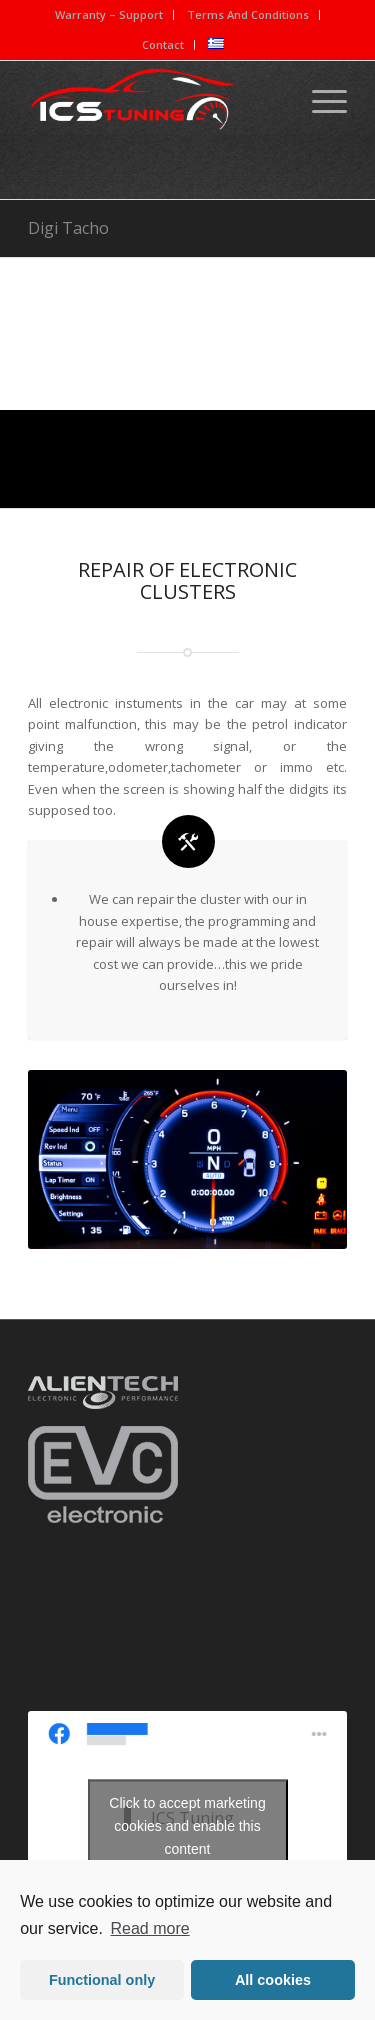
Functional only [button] (102, 1980)
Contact (163, 44)
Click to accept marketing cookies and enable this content (187, 1825)
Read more (150, 1928)
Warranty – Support (109, 14)
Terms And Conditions (248, 14)
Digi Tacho (68, 228)
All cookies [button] (273, 1980)
